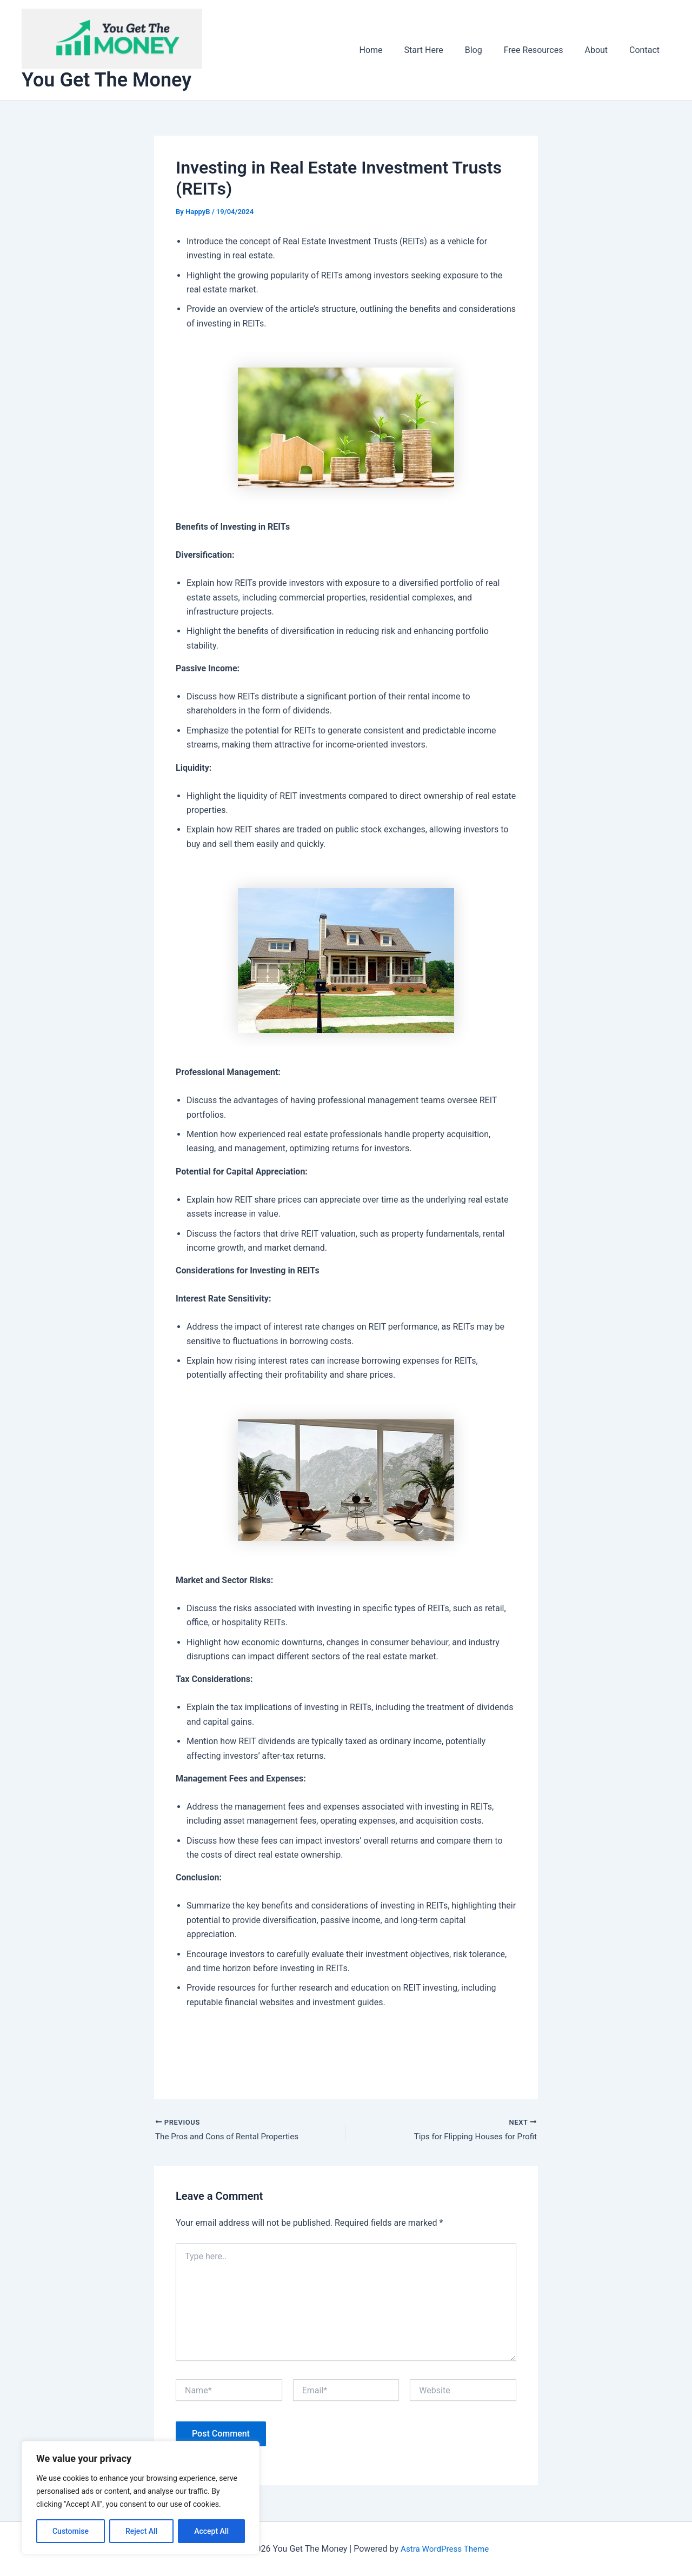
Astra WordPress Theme (444, 2549)
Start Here (443, 50)
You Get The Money (106, 80)
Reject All (141, 2531)
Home (395, 50)
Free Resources (544, 50)
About (602, 50)
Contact (646, 50)
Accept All (211, 2531)
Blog (488, 50)
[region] (141, 2497)
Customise (70, 2531)
